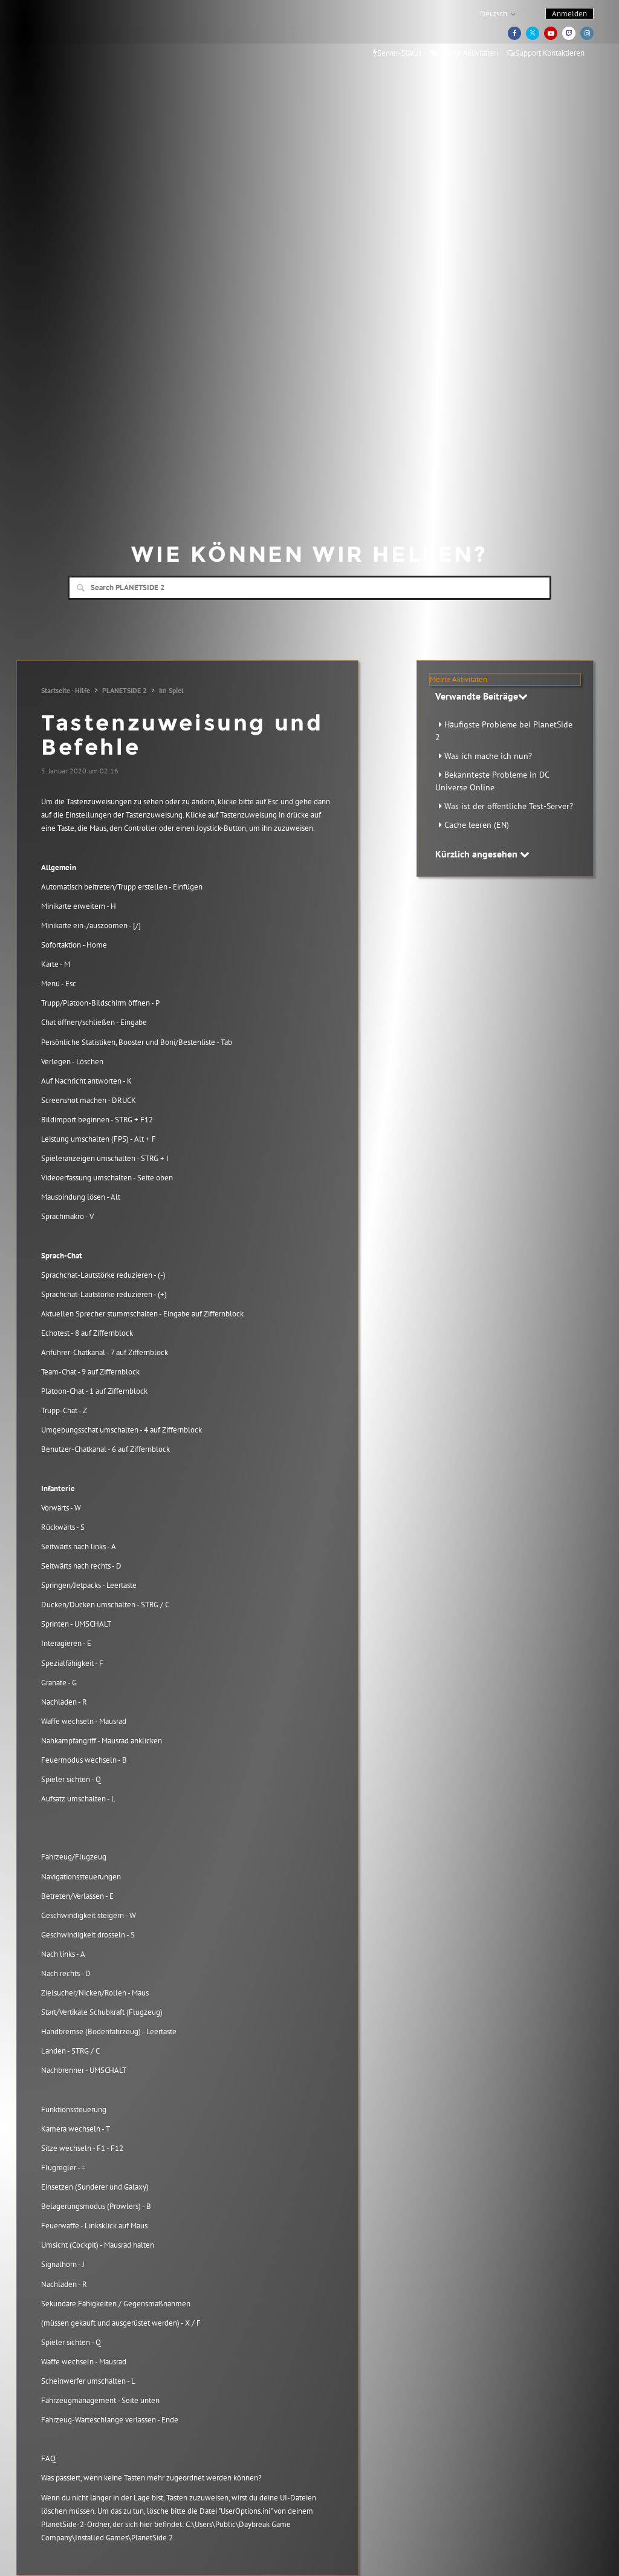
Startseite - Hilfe (65, 690)
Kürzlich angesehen (482, 854)
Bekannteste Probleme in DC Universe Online (492, 781)
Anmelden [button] (569, 13)
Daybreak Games (79, 34)
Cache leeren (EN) (476, 824)
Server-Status (397, 53)
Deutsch (493, 13)
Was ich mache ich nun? (488, 755)
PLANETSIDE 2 (124, 690)
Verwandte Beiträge (481, 696)
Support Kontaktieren (546, 53)
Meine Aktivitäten (464, 53)
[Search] (309, 588)
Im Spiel (171, 690)
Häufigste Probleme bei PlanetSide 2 (503, 731)
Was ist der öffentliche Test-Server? (508, 806)
